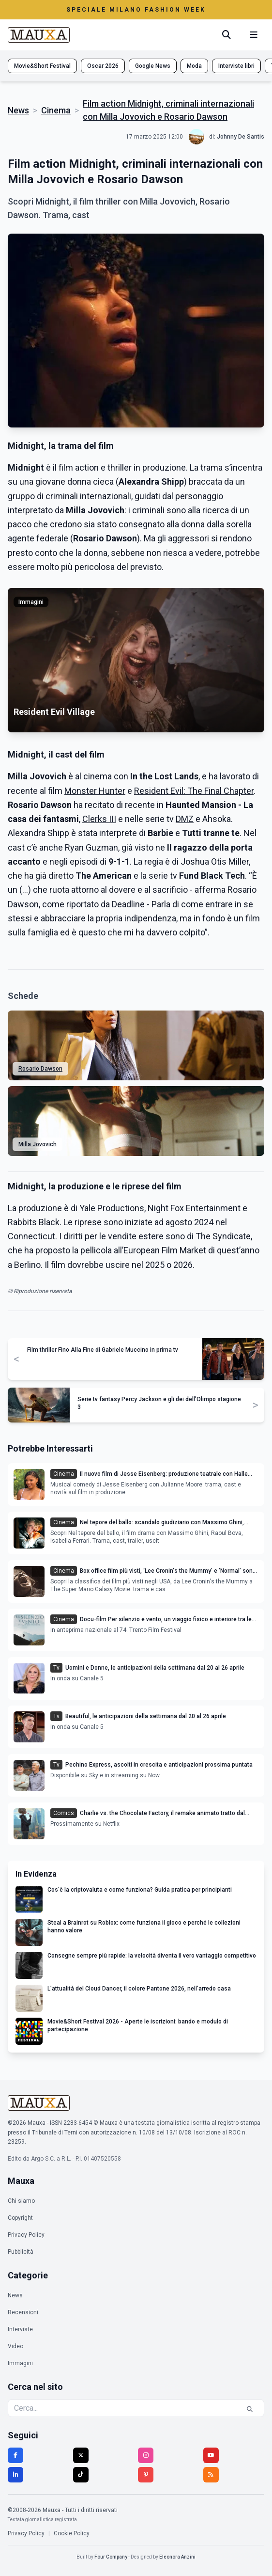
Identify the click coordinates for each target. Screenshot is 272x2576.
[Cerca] (226, 35)
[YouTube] (211, 2455)
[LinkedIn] (15, 2474)
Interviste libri (236, 66)
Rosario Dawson (40, 1068)
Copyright (20, 2217)
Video (15, 2346)
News (18, 110)
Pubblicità (20, 2251)
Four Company (110, 2557)
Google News (152, 66)
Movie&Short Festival (42, 66)
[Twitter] (81, 2455)
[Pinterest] (145, 2474)
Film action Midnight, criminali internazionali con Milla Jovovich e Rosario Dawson (168, 110)
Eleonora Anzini (177, 2557)
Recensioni (23, 2312)
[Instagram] (145, 2455)
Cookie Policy (72, 2533)
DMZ (185, 819)
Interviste (20, 2329)
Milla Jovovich (37, 1144)
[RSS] (211, 2474)
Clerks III (99, 819)
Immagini (20, 2363)
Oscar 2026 (103, 66)
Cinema (56, 110)
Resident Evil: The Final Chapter (194, 791)
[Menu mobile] (253, 35)
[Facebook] (15, 2455)
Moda (194, 66)
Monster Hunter (94, 791)
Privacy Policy (26, 2234)
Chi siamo (21, 2200)
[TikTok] (81, 2474)
